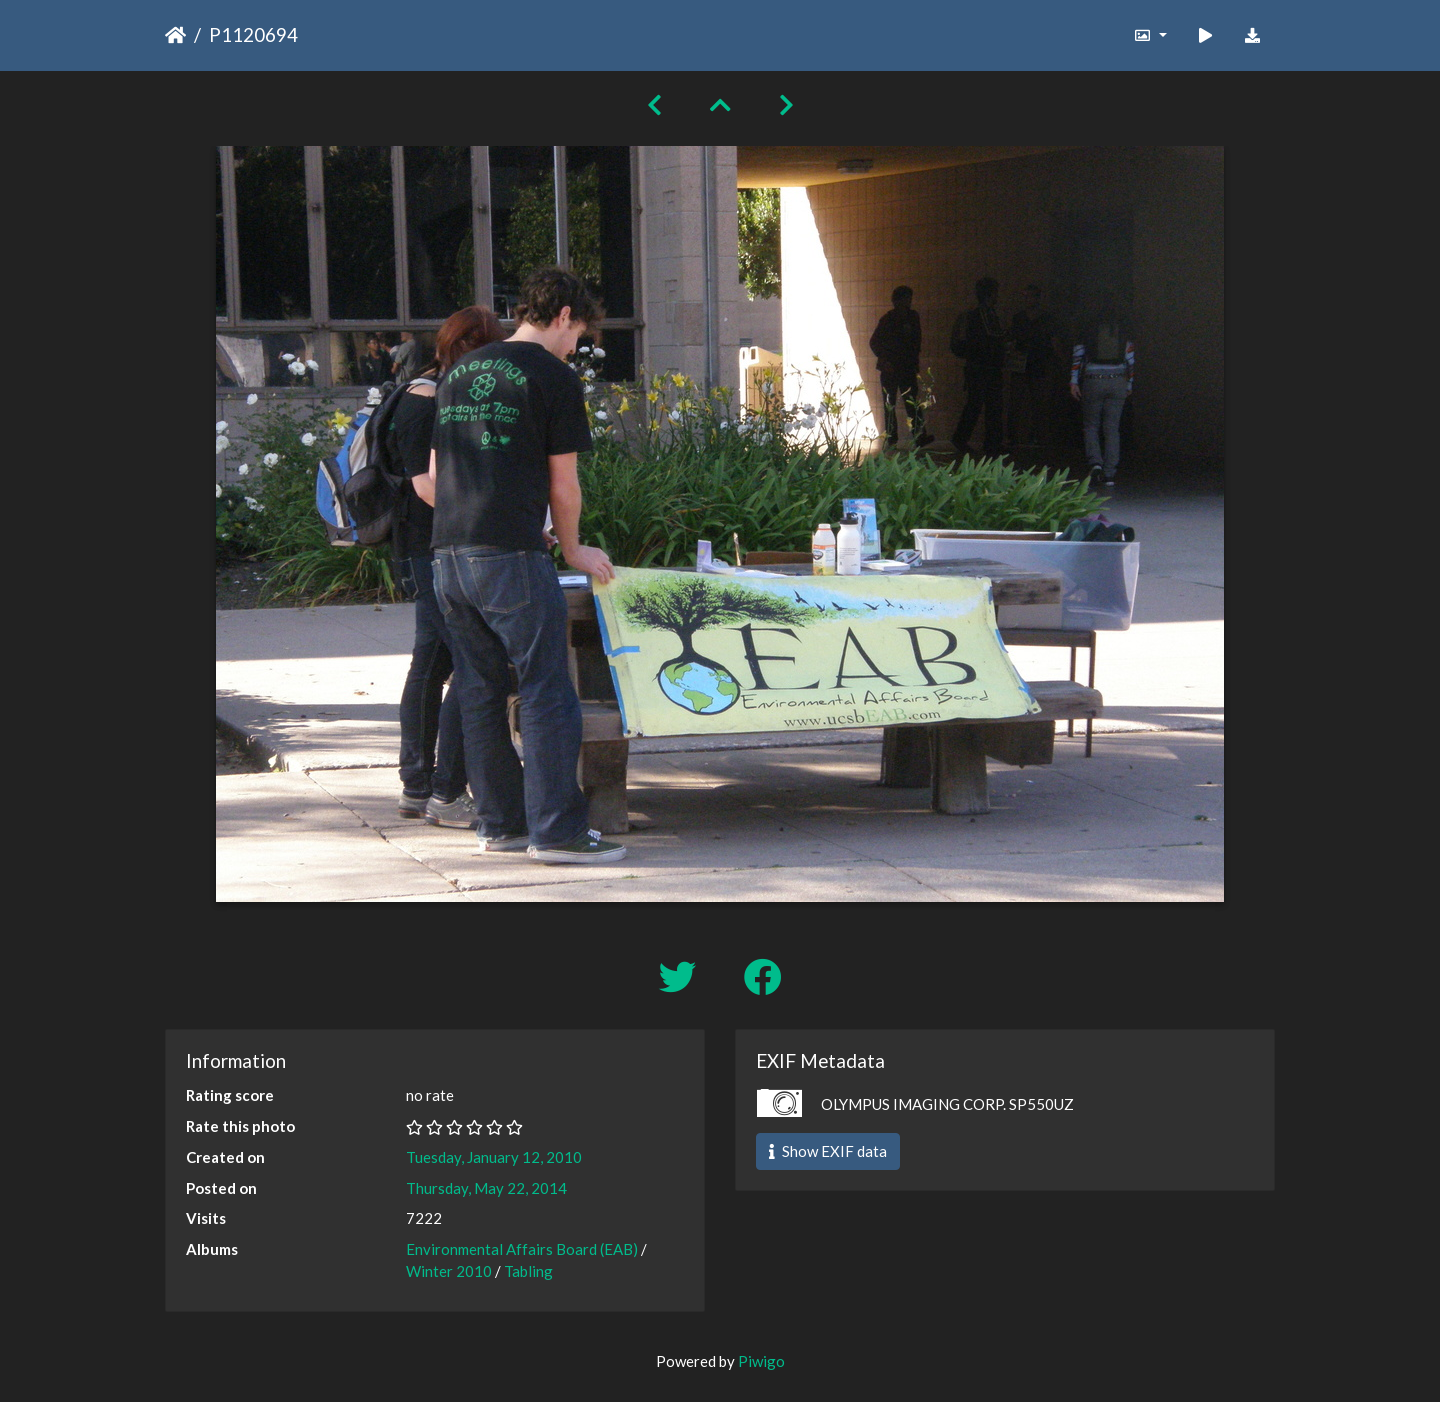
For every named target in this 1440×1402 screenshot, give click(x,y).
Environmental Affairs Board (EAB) (522, 1249)
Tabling (528, 1271)
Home (175, 35)
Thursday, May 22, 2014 (486, 1188)
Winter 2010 (449, 1271)
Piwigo (761, 1361)
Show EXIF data (828, 1151)
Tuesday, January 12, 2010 (494, 1157)
